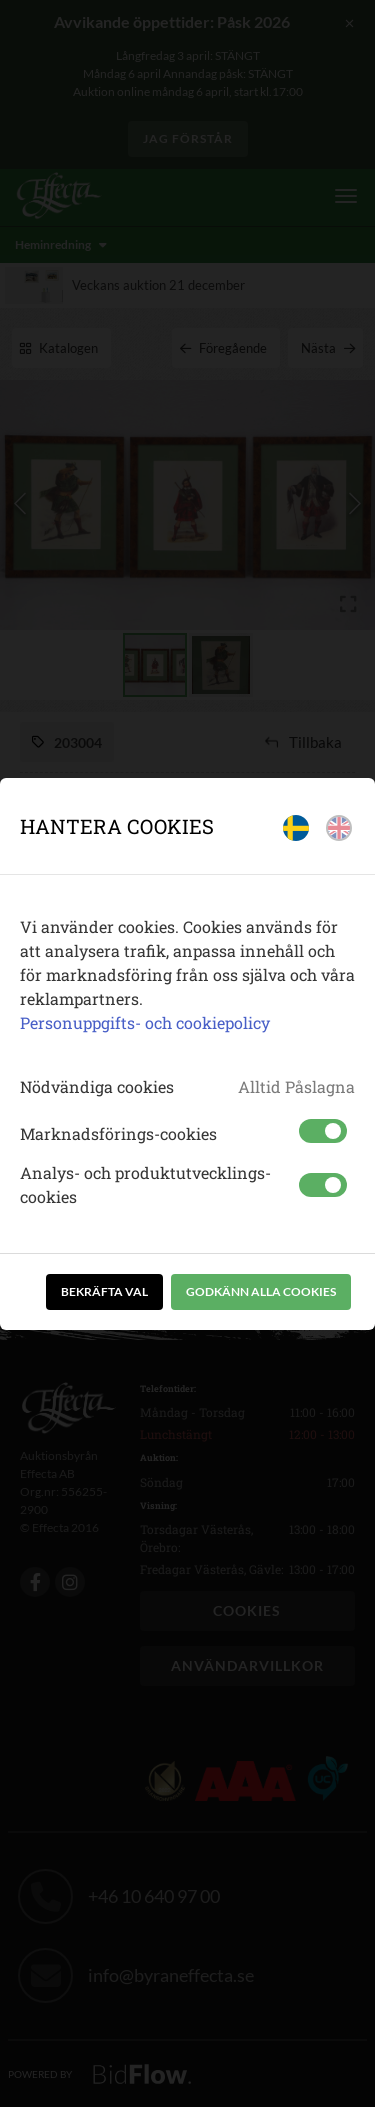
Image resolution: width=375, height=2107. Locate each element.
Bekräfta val (104, 1291)
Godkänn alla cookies (261, 1291)
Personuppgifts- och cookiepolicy (145, 1022)
